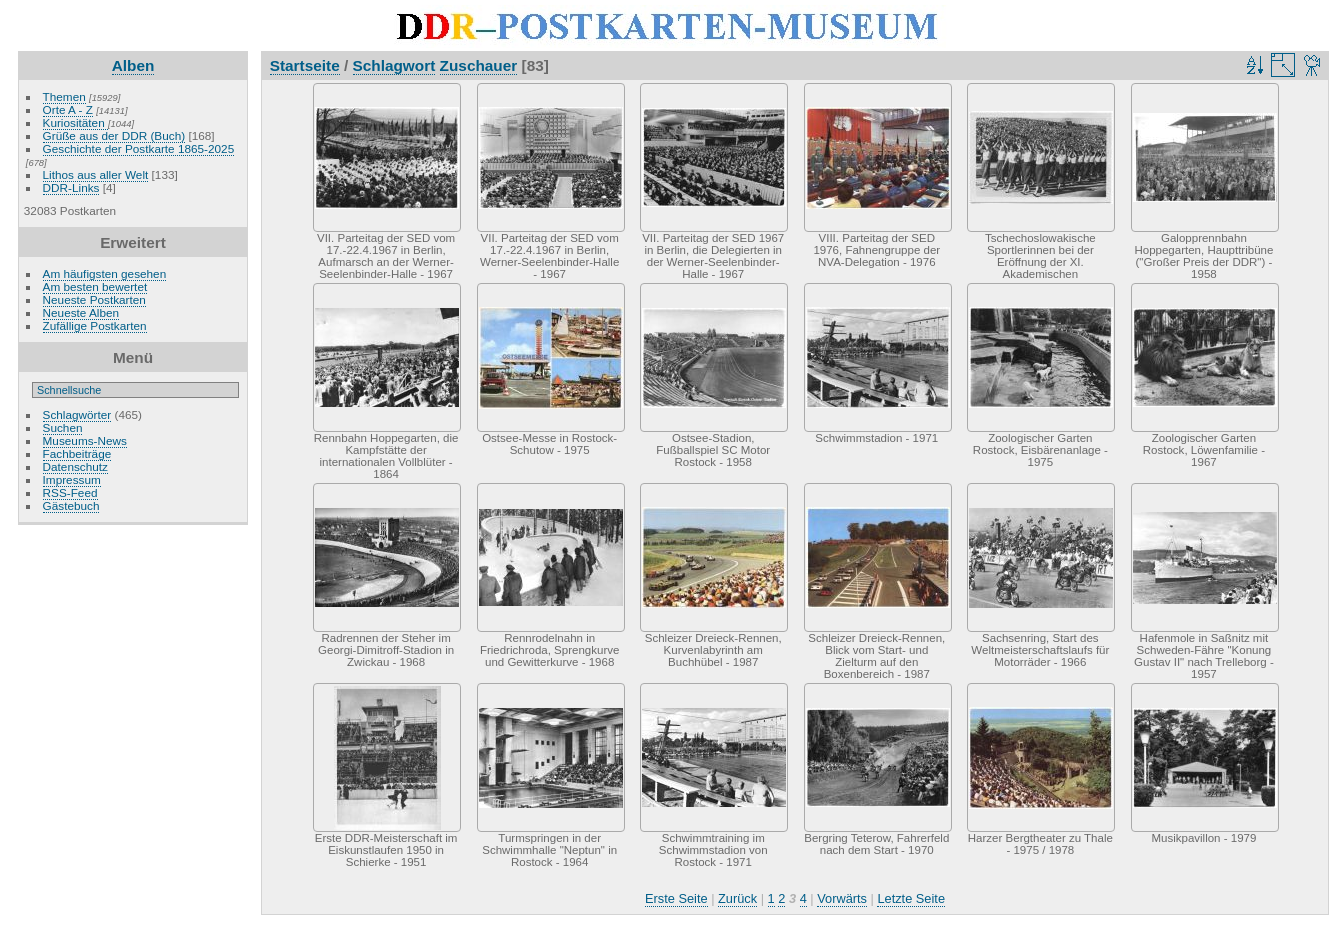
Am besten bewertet (95, 286)
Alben (133, 65)
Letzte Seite (911, 898)
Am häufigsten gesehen (105, 273)
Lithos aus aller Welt (96, 174)
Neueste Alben (81, 312)
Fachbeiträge (77, 453)
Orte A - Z (68, 109)
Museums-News (85, 440)
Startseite (305, 65)
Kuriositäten (75, 122)
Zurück (737, 898)
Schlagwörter (77, 414)
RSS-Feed (70, 492)
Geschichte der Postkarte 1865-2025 (139, 148)
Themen (64, 96)
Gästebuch (71, 505)
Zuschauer (479, 65)
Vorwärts (842, 898)
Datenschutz (75, 466)
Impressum (72, 479)
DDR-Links (71, 187)
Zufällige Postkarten (95, 325)
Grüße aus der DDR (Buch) (114, 135)
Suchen (63, 427)
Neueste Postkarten (94, 299)
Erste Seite (676, 898)
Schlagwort (394, 65)
